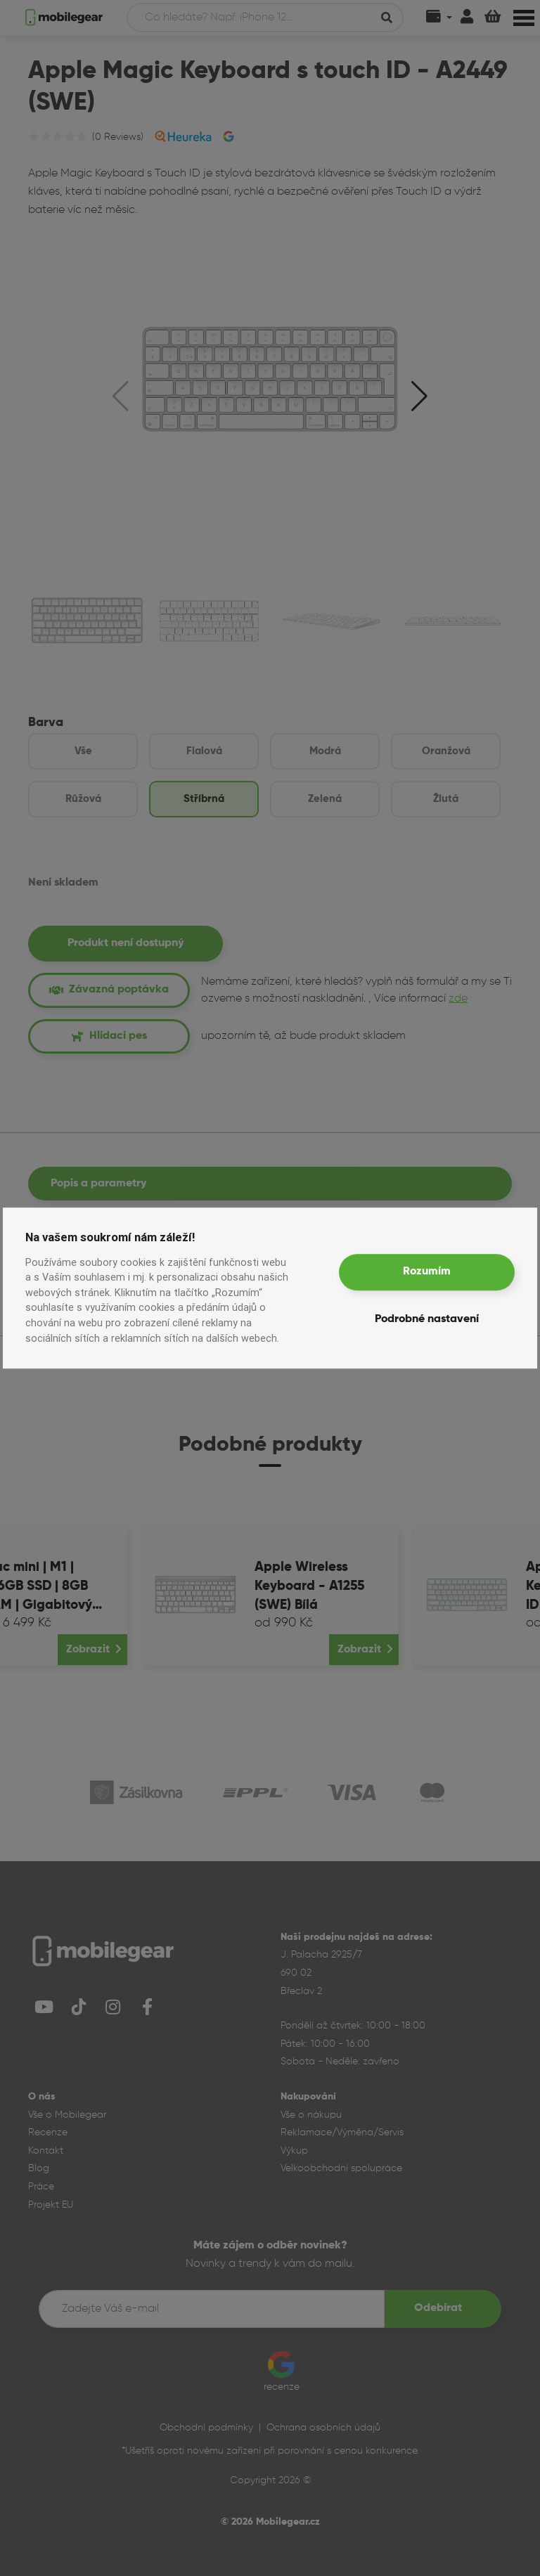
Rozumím (427, 1271)
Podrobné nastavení (427, 1319)
